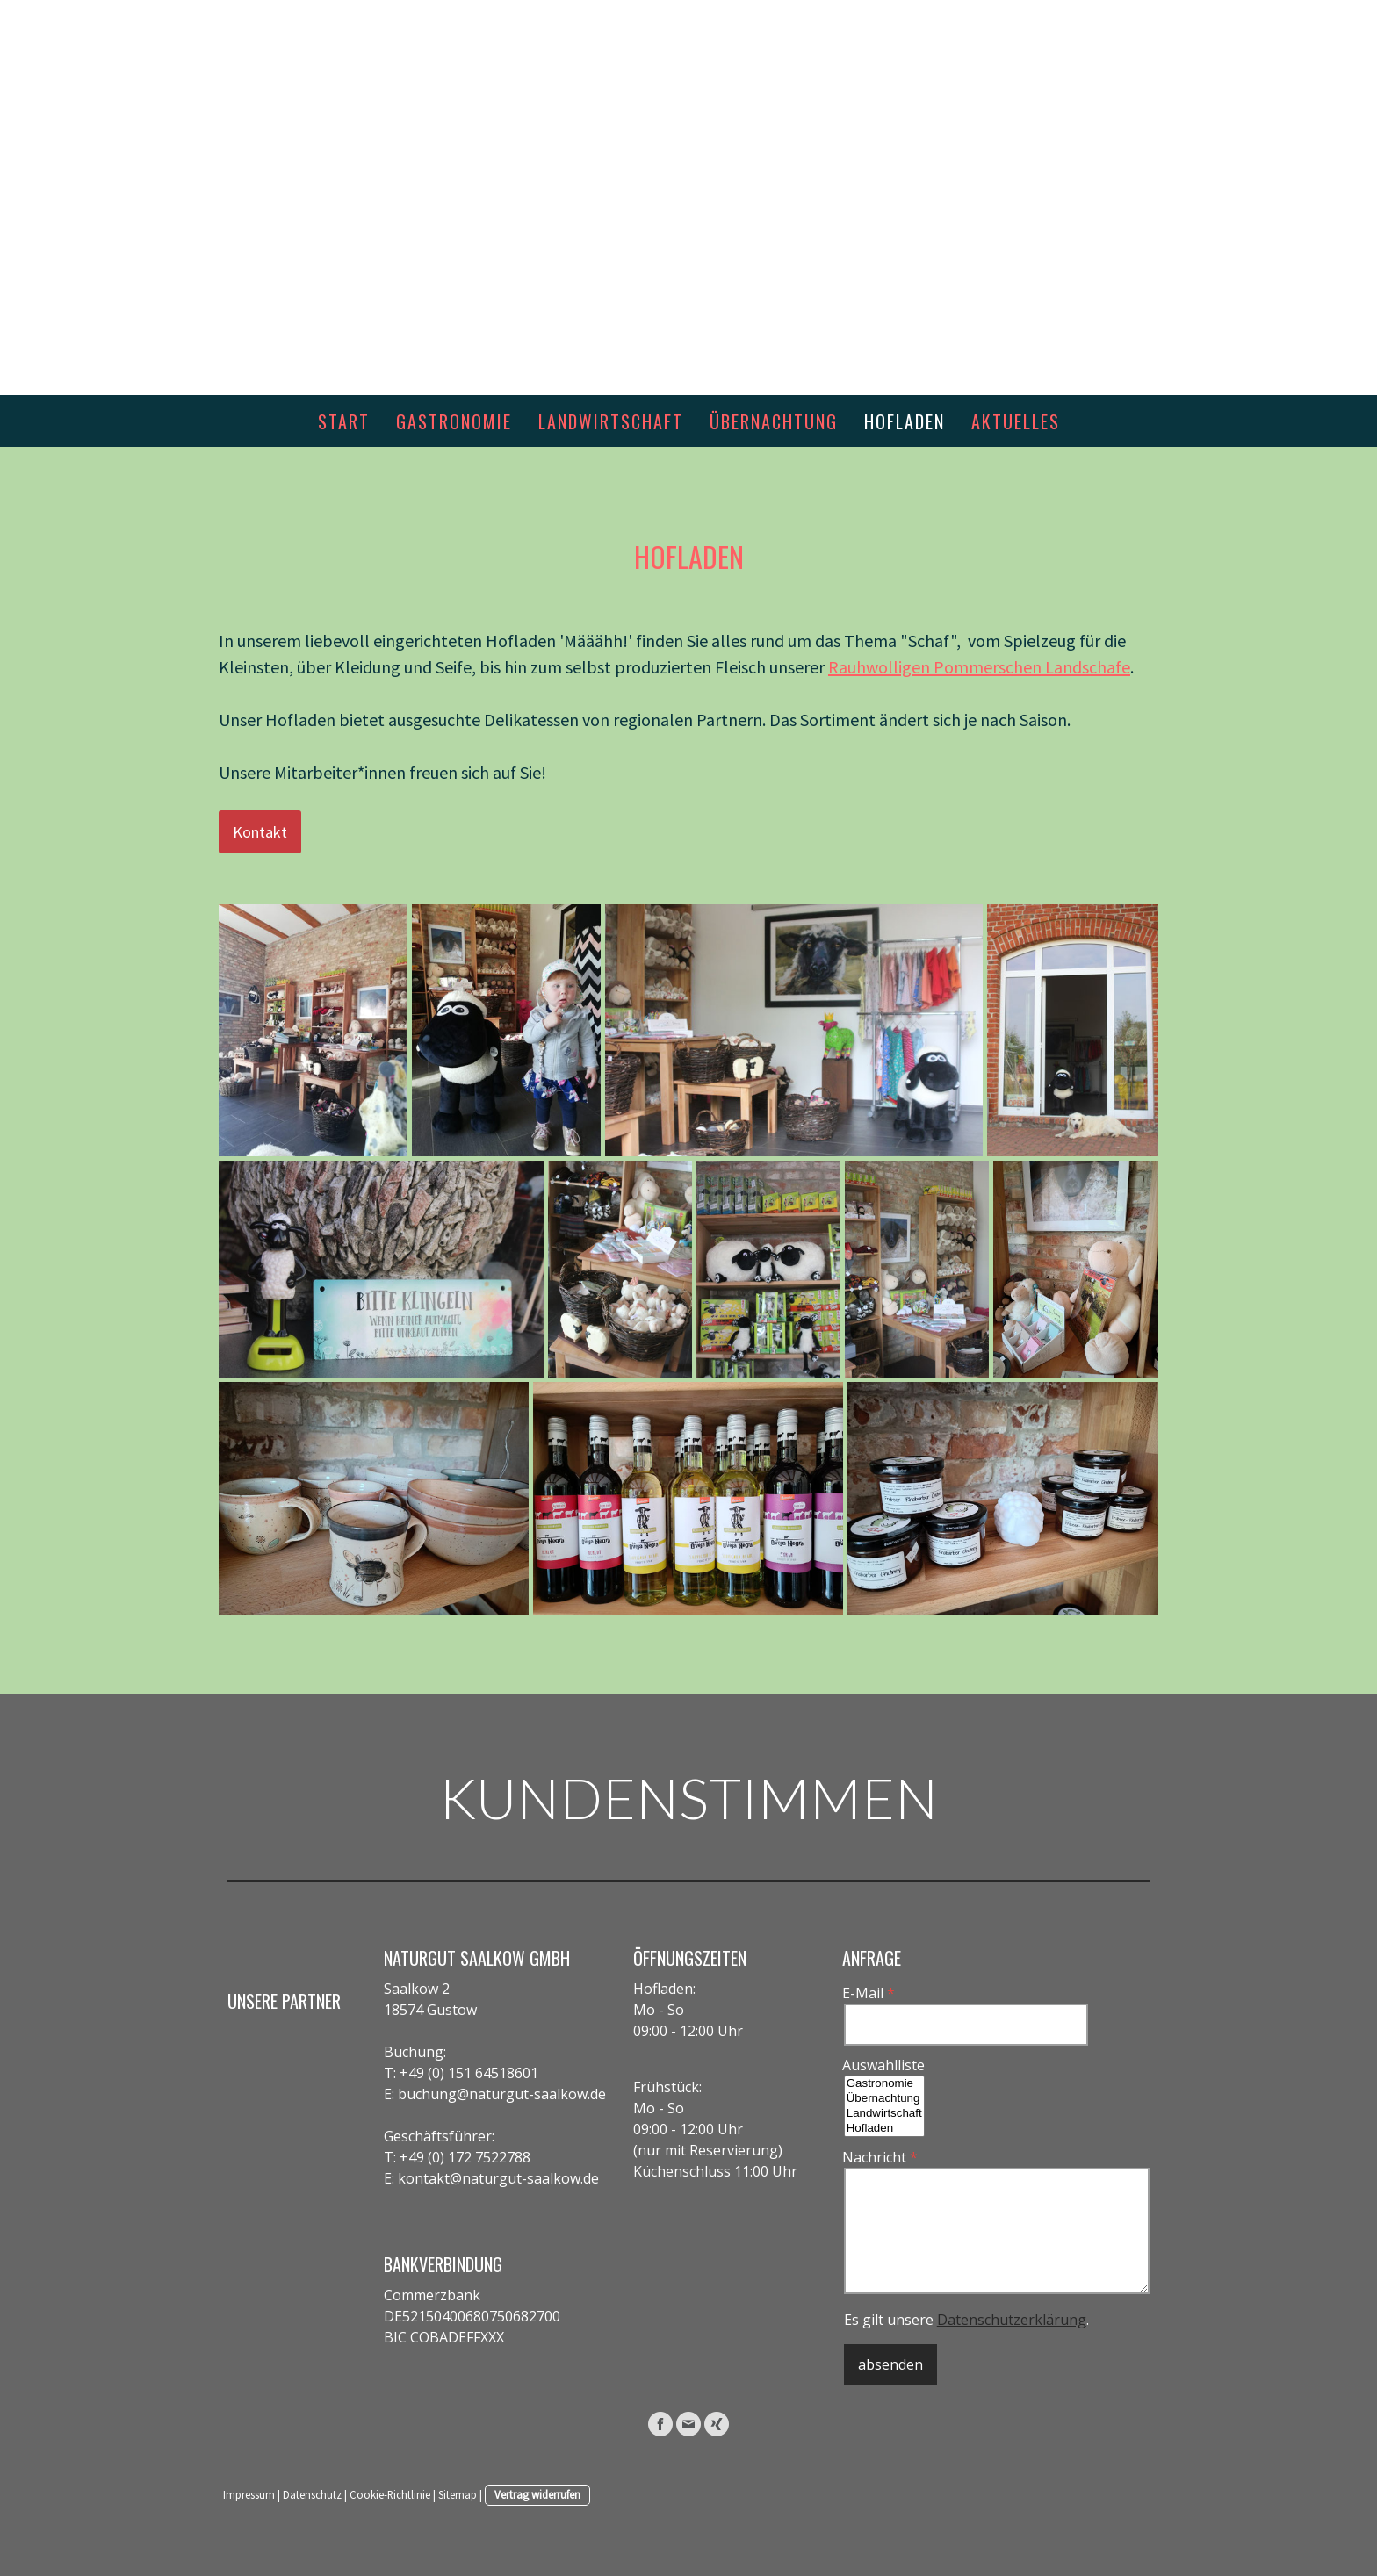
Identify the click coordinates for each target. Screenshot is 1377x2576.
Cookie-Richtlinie (390, 2494)
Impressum (249, 2494)
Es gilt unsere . (966, 2319)
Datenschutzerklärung (1011, 2319)
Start (344, 421)
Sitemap (457, 2494)
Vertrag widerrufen (537, 2494)
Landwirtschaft (610, 421)
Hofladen (904, 421)
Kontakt (260, 832)
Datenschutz (312, 2494)
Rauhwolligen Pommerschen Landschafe (979, 667)
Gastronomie (454, 421)
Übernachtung (774, 421)
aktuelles (1015, 421)
